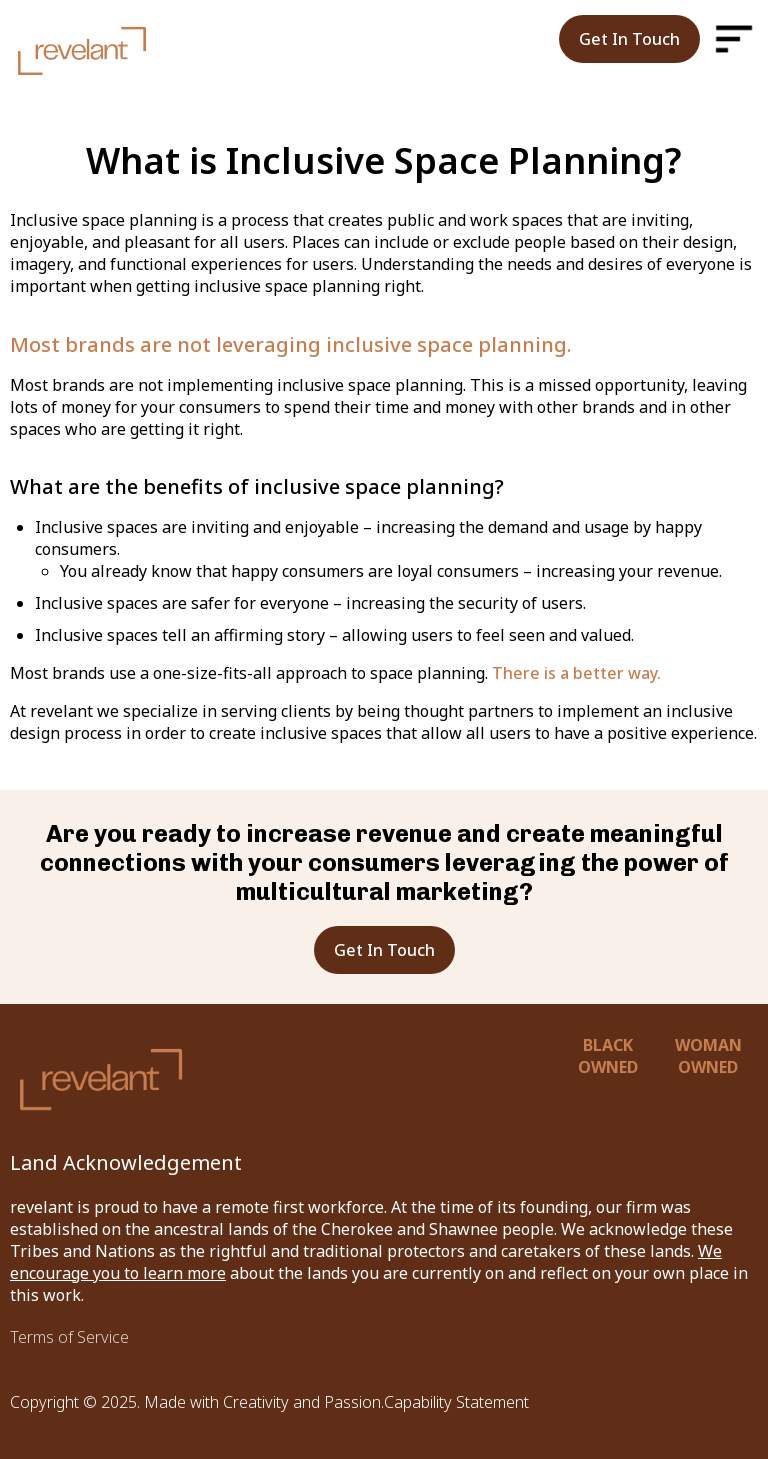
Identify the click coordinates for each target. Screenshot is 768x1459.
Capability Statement (456, 1402)
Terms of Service (69, 1337)
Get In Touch (629, 39)
